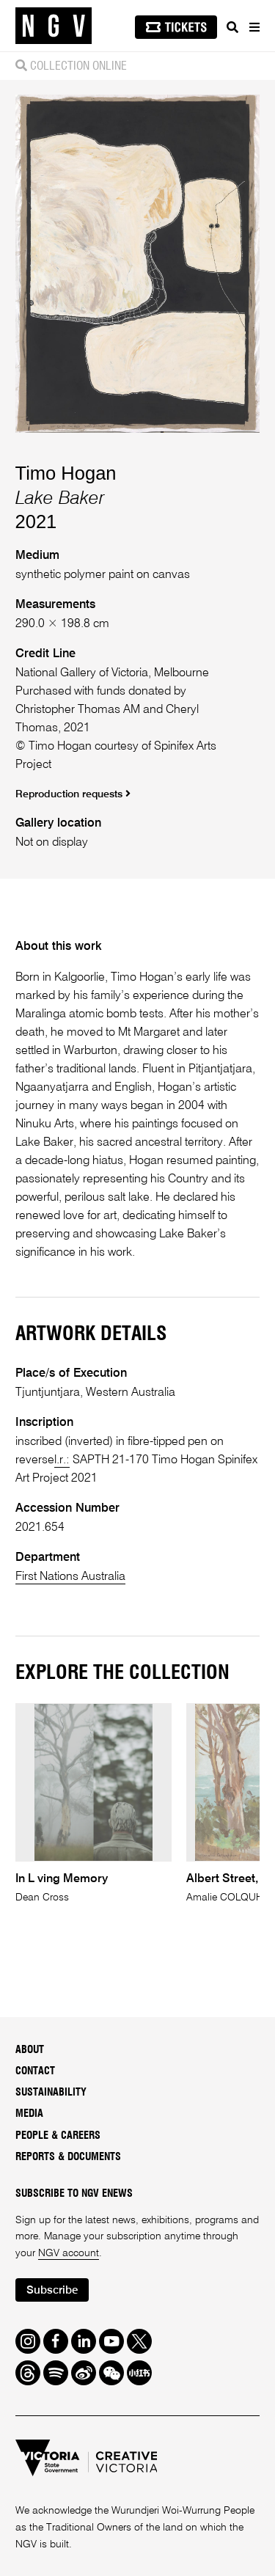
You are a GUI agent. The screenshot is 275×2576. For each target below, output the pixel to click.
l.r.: (62, 1460)
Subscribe (52, 2290)
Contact (35, 2071)
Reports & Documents (68, 2157)
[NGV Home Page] (53, 26)
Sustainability (51, 2092)
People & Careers (57, 2136)
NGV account (68, 2253)
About (29, 2050)
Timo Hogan (66, 473)
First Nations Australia (70, 1576)
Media (29, 2114)
